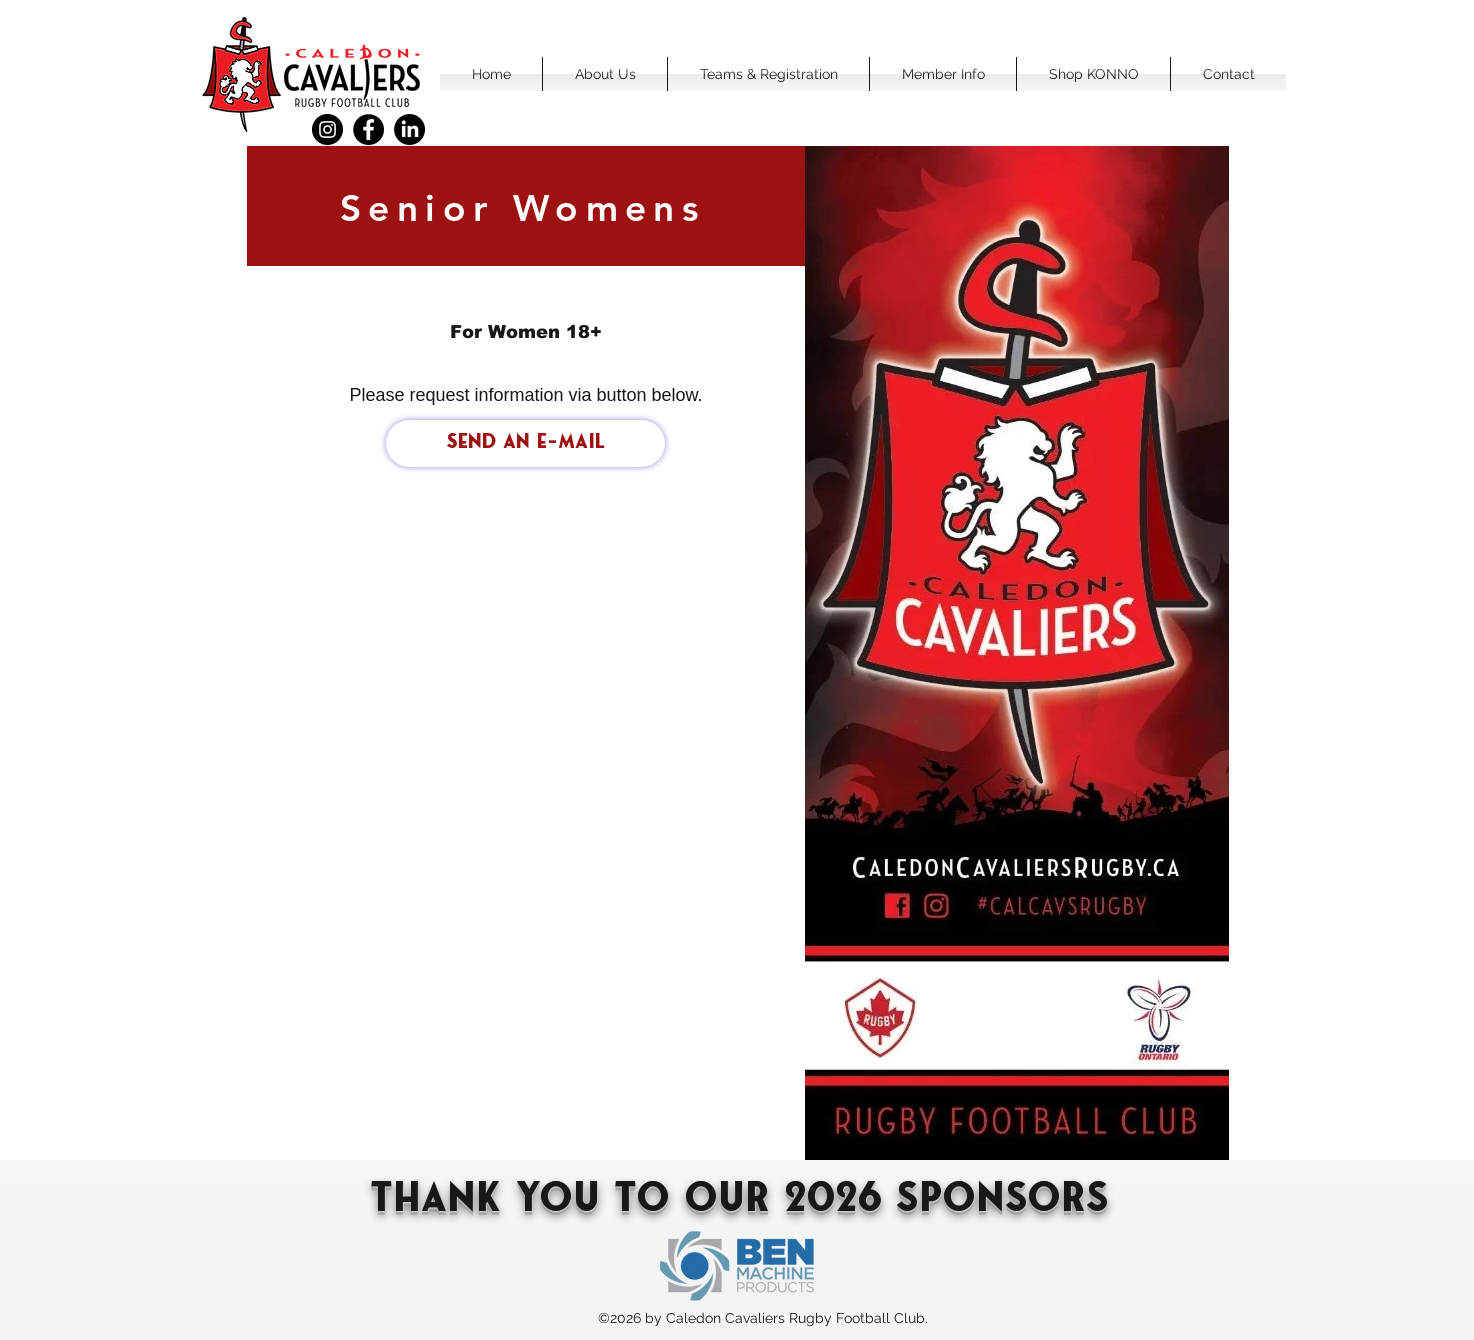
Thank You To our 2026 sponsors (739, 1201)
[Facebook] (368, 129)
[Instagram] (327, 129)
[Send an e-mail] (525, 443)
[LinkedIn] (409, 129)
